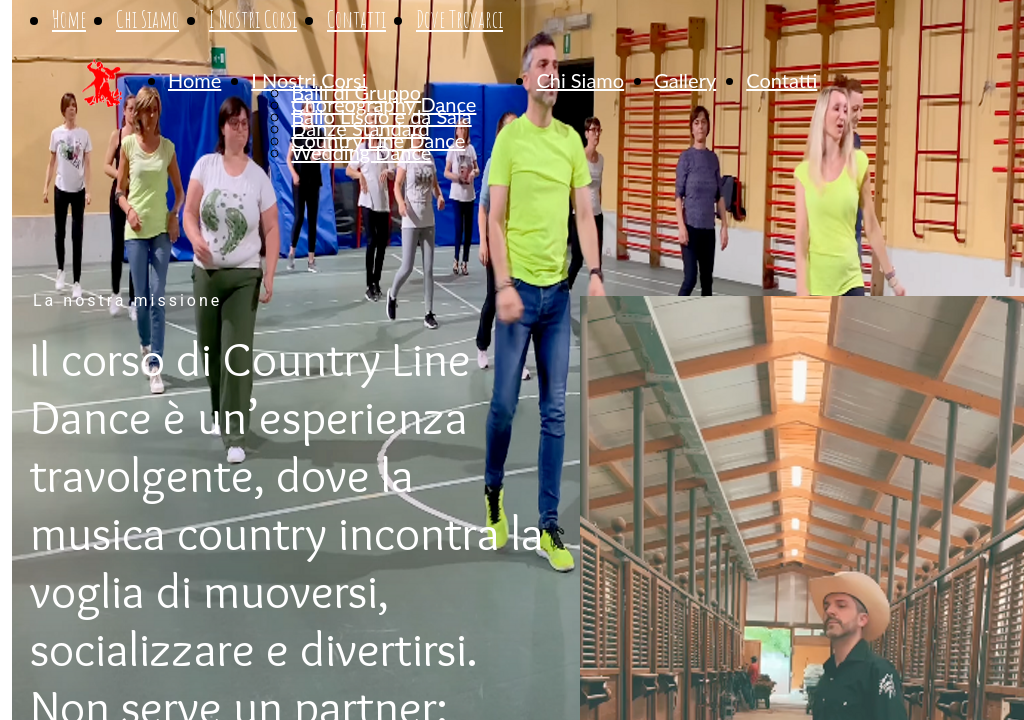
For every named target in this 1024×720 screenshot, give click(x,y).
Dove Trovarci (459, 19)
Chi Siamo (147, 19)
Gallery (685, 80)
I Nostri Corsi (253, 19)
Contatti (356, 19)
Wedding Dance (361, 152)
